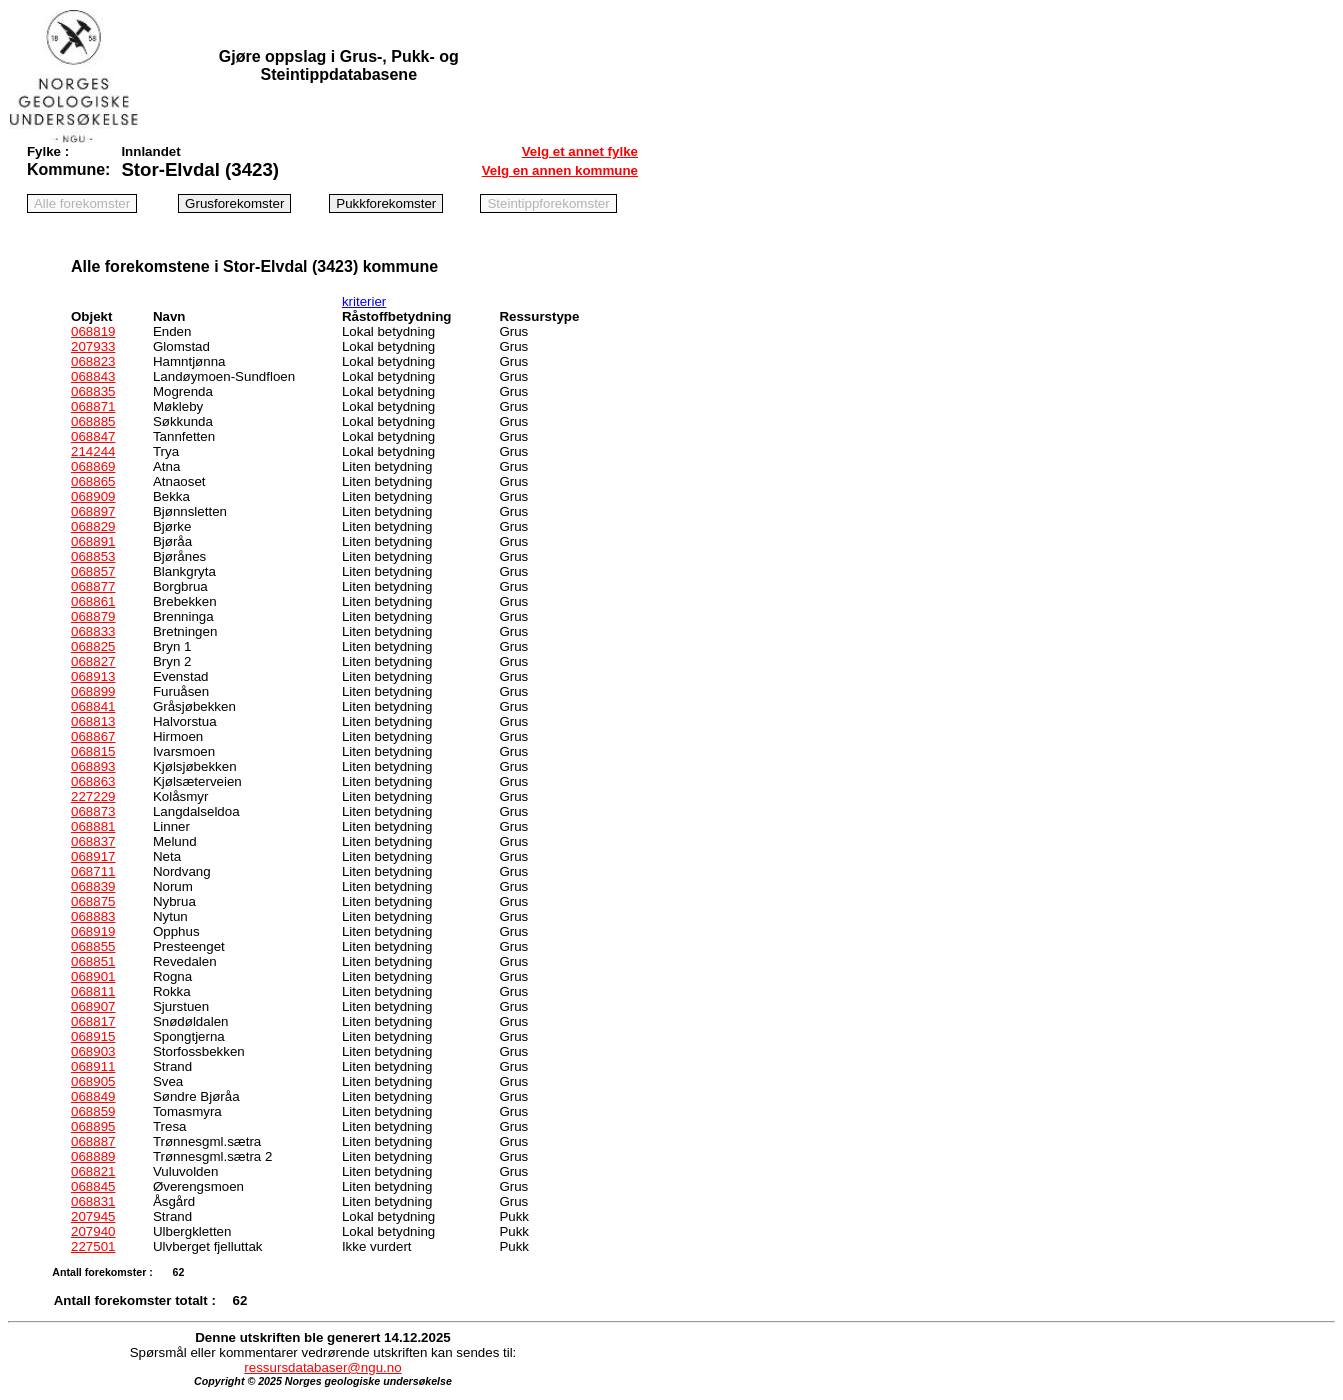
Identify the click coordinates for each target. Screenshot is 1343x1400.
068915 (93, 1036)
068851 (93, 961)
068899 (93, 691)
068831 (93, 1201)
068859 (93, 1111)
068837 (93, 841)
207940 (93, 1231)
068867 (93, 736)
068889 (93, 1156)
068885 (93, 421)
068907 (93, 1006)
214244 (93, 451)
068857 (93, 571)
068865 (93, 481)
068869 (93, 466)
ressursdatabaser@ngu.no (322, 1367)
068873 (93, 811)
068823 (93, 361)
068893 (93, 766)
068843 (93, 376)
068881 (93, 826)
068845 (93, 1186)
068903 (93, 1051)
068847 (93, 436)
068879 (93, 616)
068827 (93, 661)
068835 (93, 391)
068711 (93, 871)
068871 (93, 406)
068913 (93, 676)
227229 (93, 796)
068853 (93, 556)
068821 (93, 1171)
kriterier (364, 301)
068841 (93, 706)
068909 (93, 496)
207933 (93, 346)
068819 (93, 331)
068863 (93, 781)
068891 (93, 541)
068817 (93, 1021)
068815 (93, 751)
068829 (93, 526)
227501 (93, 1246)
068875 (93, 901)
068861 (93, 601)
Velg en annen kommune (560, 170)
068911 (93, 1066)
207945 (93, 1216)
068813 (93, 721)
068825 (93, 646)
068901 (93, 976)
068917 (93, 856)
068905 (93, 1081)
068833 (93, 631)
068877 (93, 586)
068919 (93, 931)
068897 (93, 511)
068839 (93, 886)
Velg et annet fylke (580, 151)
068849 (93, 1096)
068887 (93, 1141)
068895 (93, 1126)
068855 (93, 946)
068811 (93, 991)
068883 (93, 916)
